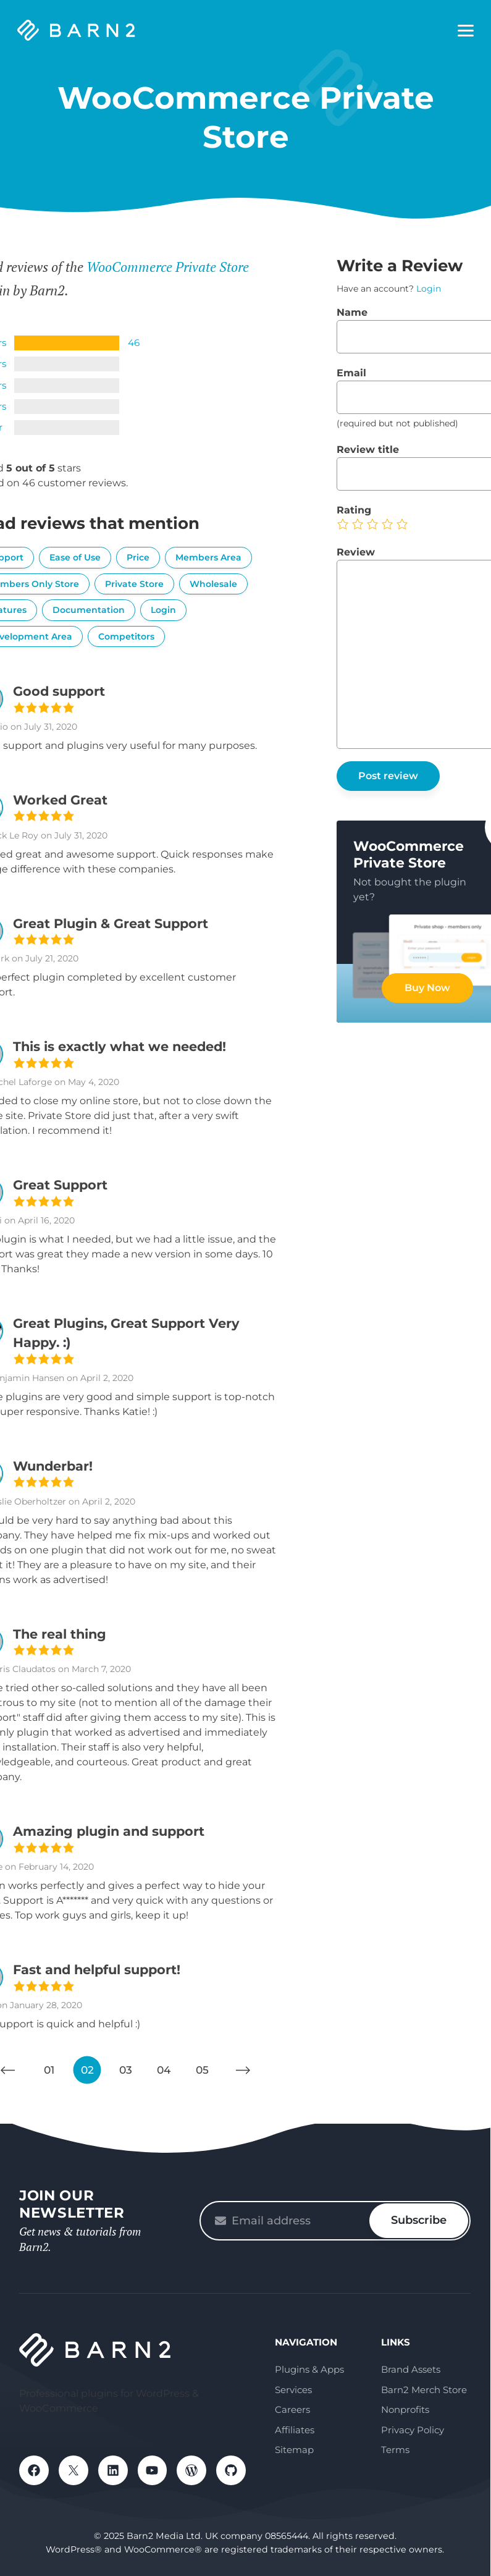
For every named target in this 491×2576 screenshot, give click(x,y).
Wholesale (213, 583)
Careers (292, 2409)
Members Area (208, 557)
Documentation (88, 609)
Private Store (134, 583)
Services (293, 2390)
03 (125, 2070)
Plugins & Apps (309, 2369)
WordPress (192, 2470)
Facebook (34, 2470)
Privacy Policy (412, 2430)
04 (163, 2070)
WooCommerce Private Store (167, 267)
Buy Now (427, 988)
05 (202, 2070)
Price (138, 557)
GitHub (231, 2470)
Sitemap (294, 2450)
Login (163, 609)
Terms (395, 2450)
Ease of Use (75, 557)
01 (49, 2070)
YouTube (152, 2470)
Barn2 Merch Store (424, 2390)
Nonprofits (405, 2409)
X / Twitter (73, 2470)
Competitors (126, 636)
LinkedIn (113, 2470)
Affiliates (294, 2430)
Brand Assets (410, 2369)
